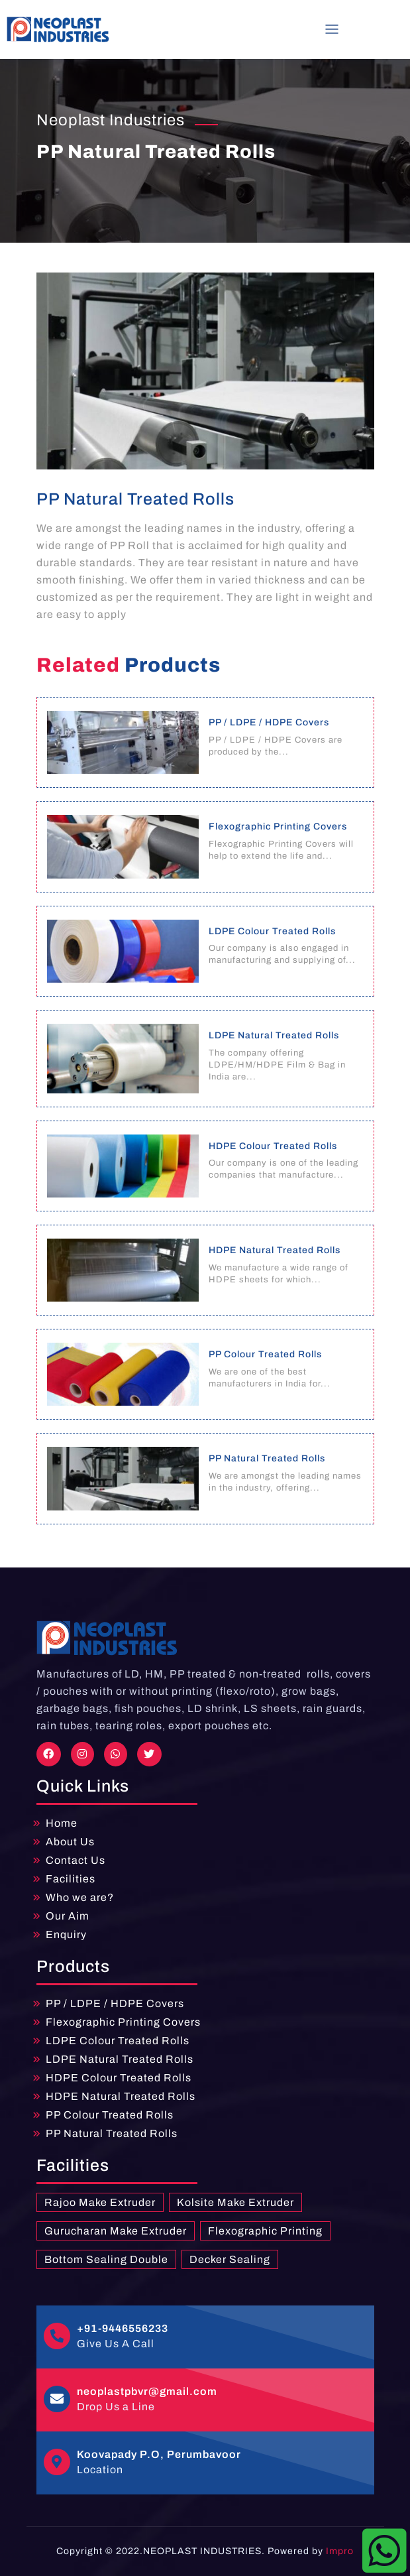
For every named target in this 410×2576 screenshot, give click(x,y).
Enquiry (66, 1934)
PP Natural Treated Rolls (112, 2133)
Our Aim (67, 1916)
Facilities (70, 1878)
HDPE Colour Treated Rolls (118, 2077)
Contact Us (75, 1860)
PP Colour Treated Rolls (110, 2114)
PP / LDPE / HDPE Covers (115, 2003)
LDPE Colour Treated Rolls (117, 2040)
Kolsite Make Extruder (235, 2202)
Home (61, 1823)
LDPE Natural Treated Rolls (119, 2059)
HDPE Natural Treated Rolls (120, 2096)
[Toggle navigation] (332, 29)
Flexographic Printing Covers (123, 2022)
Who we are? (80, 1897)
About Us (70, 1841)
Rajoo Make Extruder (100, 2202)
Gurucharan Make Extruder (115, 2231)
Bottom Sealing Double (106, 2259)
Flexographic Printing (265, 2231)
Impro (340, 2551)
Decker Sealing (229, 2259)
